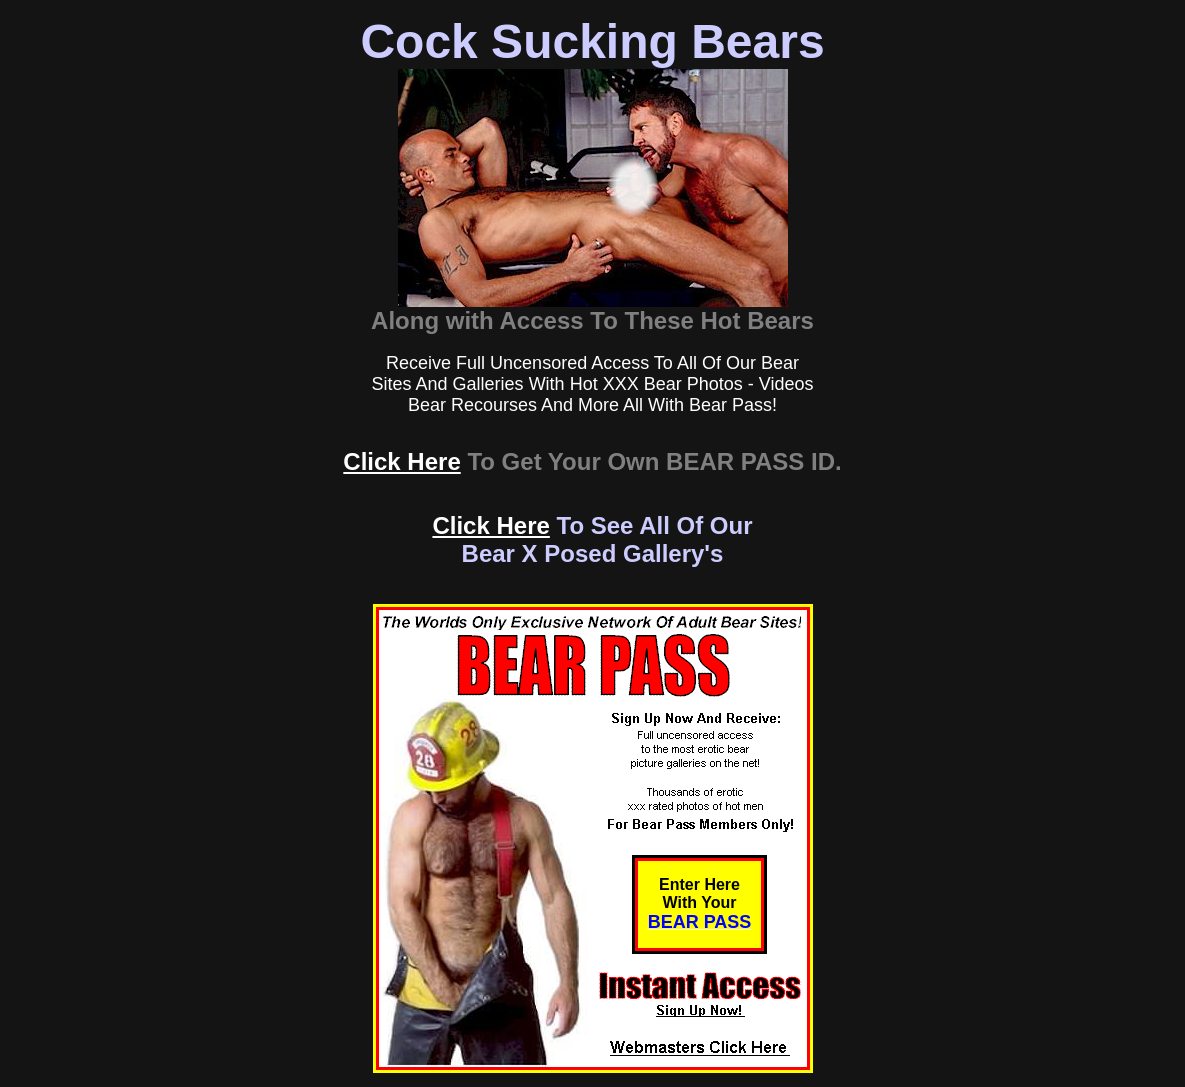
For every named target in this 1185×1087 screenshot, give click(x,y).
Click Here (401, 461)
